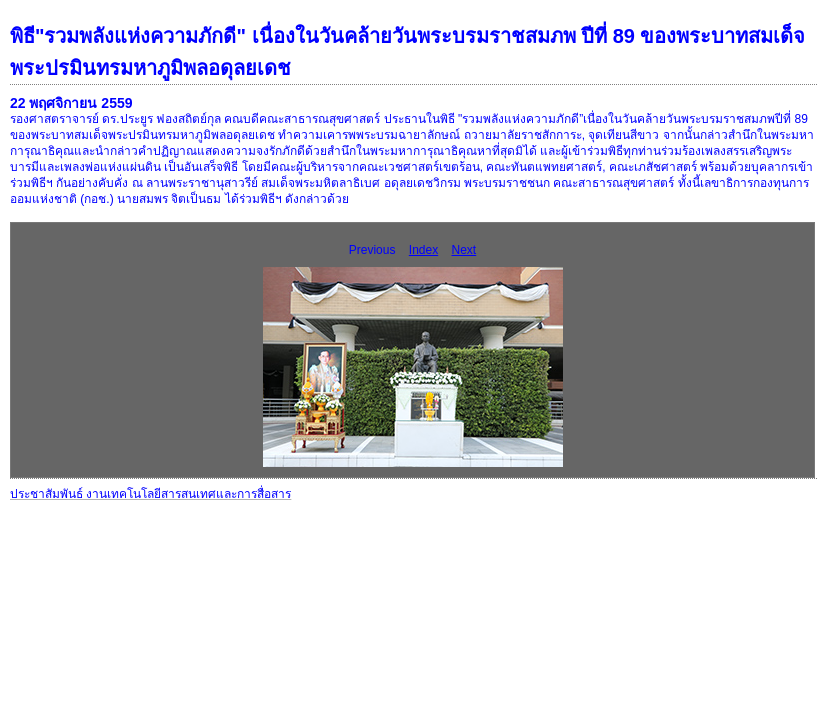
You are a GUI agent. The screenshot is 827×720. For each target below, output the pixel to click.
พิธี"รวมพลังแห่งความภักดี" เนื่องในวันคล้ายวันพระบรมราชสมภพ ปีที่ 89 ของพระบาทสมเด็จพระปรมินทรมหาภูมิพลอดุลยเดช (407, 52)
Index (423, 250)
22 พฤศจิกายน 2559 (71, 103)
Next (464, 250)
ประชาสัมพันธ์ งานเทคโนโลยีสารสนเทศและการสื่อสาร (150, 494)
